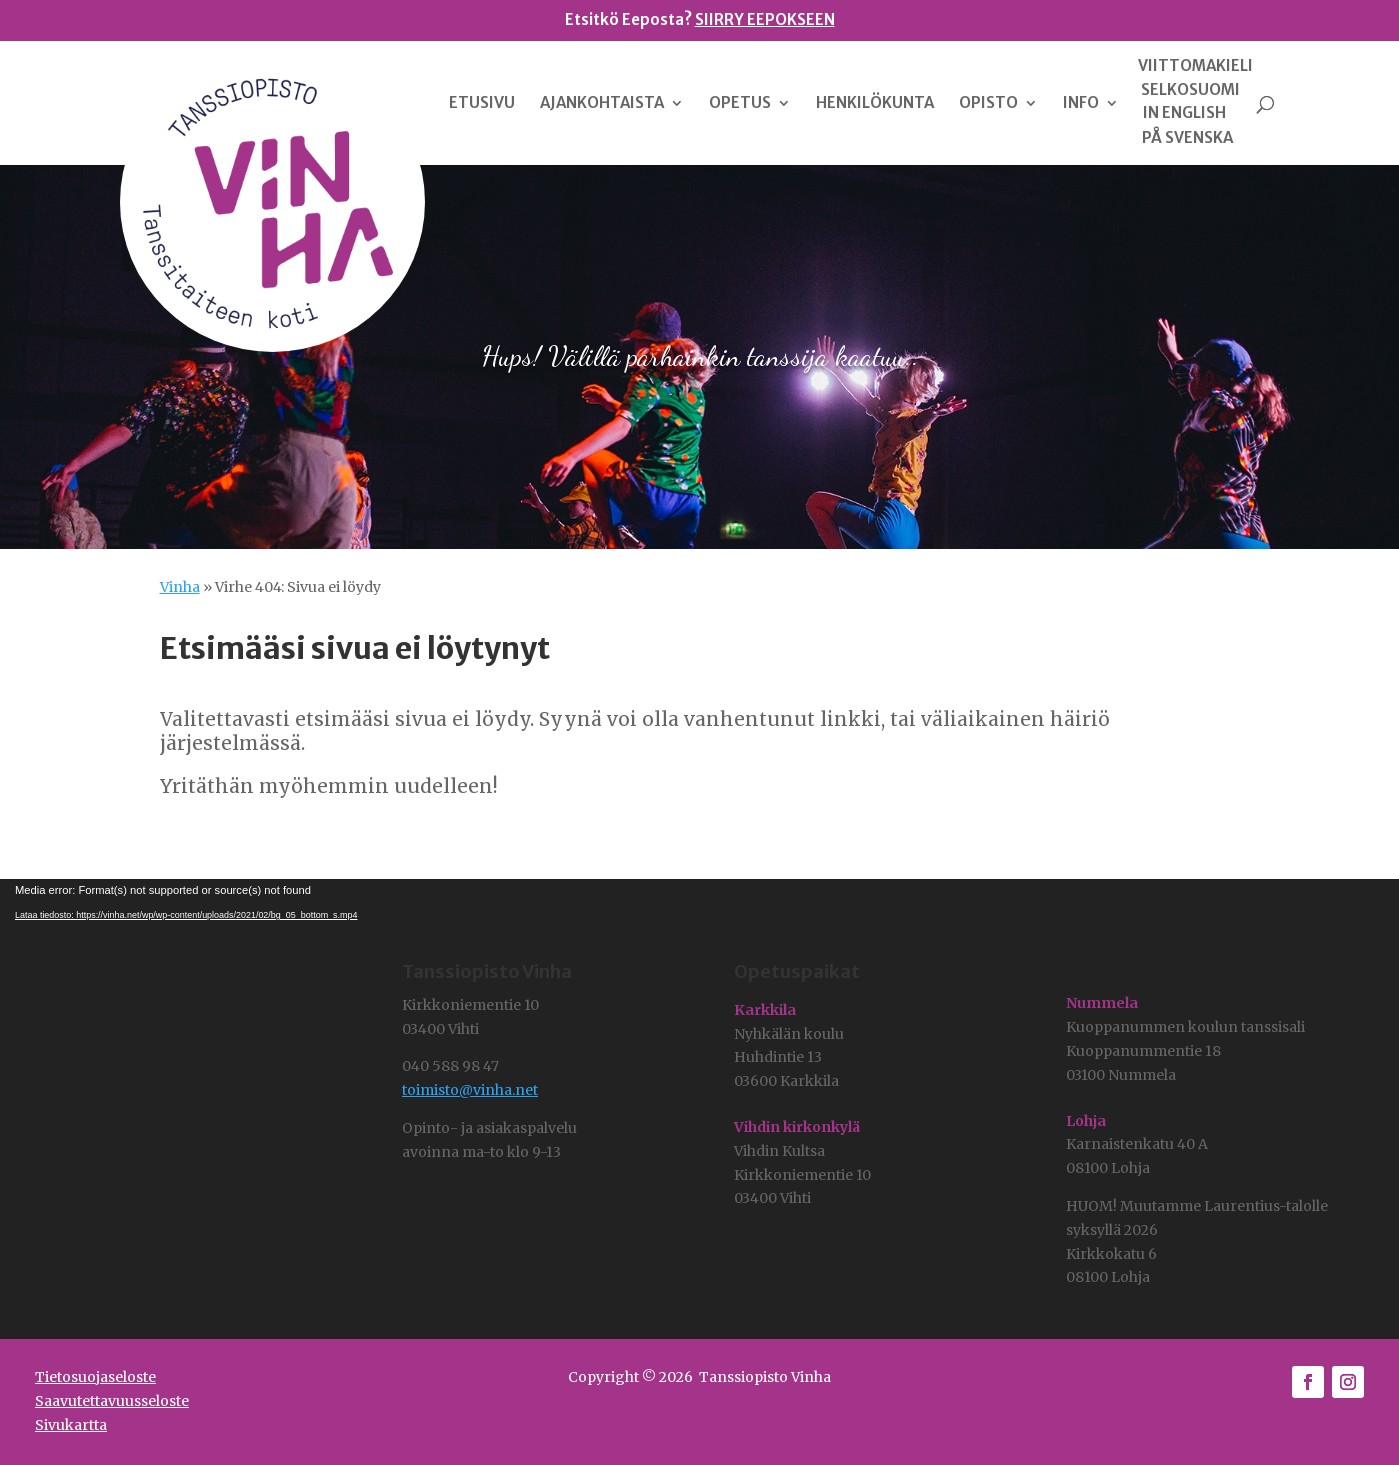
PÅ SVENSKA (1187, 138)
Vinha (180, 587)
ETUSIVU (482, 104)
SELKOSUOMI (1190, 90)
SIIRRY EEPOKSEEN (765, 19)
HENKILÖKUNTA (875, 104)
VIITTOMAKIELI (1195, 66)
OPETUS (740, 104)
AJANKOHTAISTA (602, 104)
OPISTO (988, 104)
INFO (1081, 104)
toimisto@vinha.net (470, 1090)
